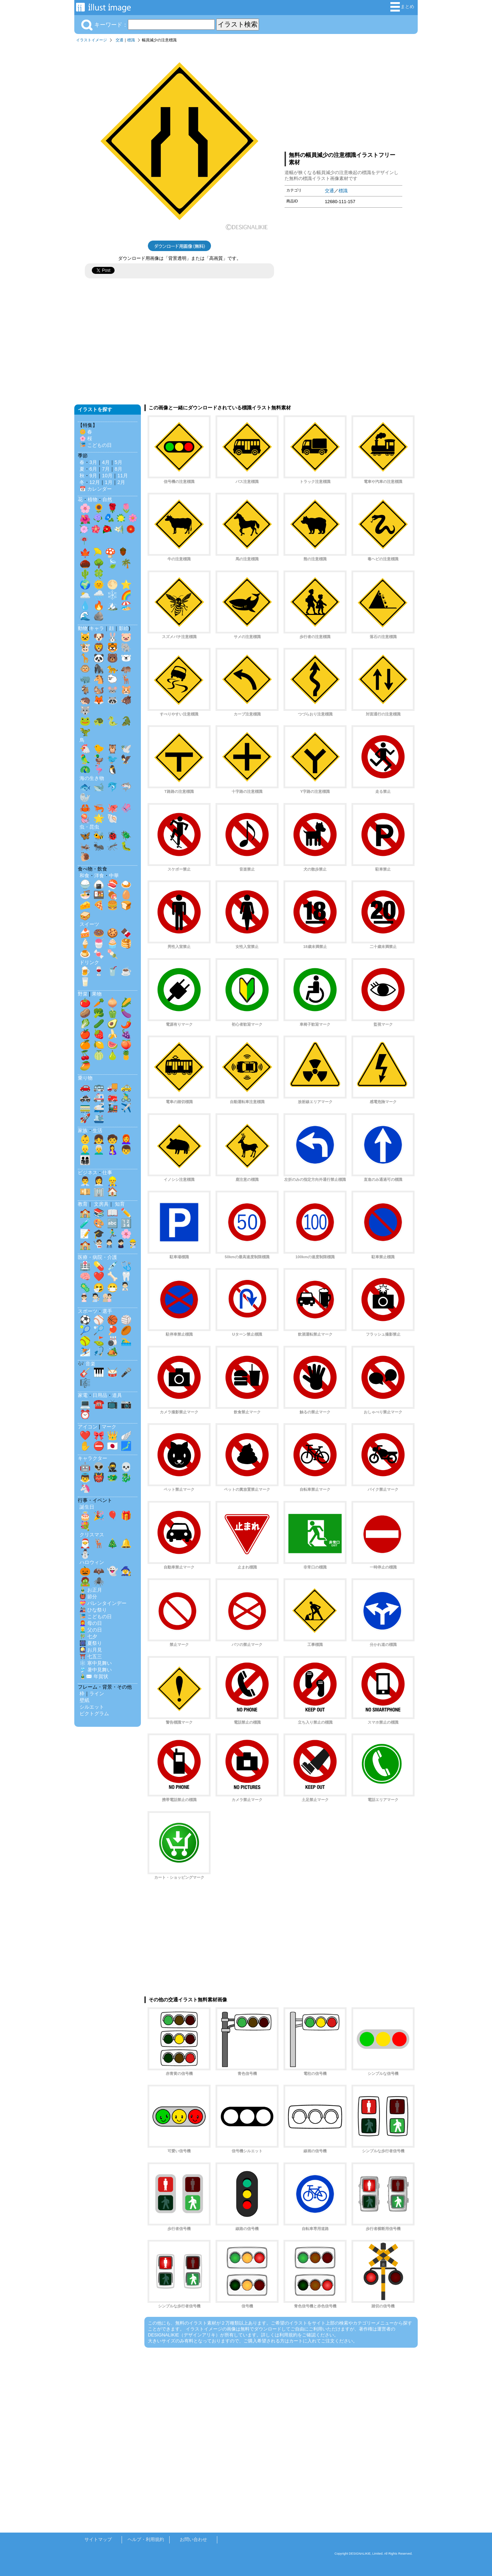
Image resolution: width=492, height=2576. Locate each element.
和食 (84, 875)
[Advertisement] (343, 96)
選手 (107, 1311)
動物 (83, 628)
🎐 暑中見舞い (96, 1670)
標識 (131, 40)
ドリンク (89, 962)
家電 (83, 1395)
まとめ (402, 7)
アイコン (87, 1426)
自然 (107, 499)
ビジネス (87, 1172)
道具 (117, 1395)
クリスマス (92, 1534)
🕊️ (126, 749)
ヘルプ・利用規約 (146, 2539)
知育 (120, 1204)
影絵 (124, 628)
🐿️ (98, 689)
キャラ (96, 628)
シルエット (92, 1707)
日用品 (100, 1395)
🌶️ (126, 1024)
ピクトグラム (94, 1713)
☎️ (98, 1404)
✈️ (126, 1108)
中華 (114, 875)
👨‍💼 (85, 1181)
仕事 (107, 1172)
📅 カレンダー (96, 489)
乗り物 (85, 1078)
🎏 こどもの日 (96, 445)
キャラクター (92, 1458)
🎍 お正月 (91, 1590)
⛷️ (85, 1351)
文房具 (101, 1204)
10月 (107, 475)
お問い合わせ (193, 2539)
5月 (118, 462)
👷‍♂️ (112, 1181)
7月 (106, 469)
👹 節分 (88, 1596)
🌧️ (98, 595)
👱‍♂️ (85, 1150)
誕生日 (87, 1507)
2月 (121, 482)
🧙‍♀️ (126, 1571)
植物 (92, 499)
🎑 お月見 (91, 1650)
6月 (93, 469)
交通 (119, 40)
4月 (106, 462)
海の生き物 (92, 778)
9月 (93, 475)
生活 (97, 1130)
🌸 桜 (86, 438)
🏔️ (112, 605)
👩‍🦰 (126, 1139)
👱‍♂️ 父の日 (91, 1630)
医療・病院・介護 (97, 1257)
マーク (109, 1426)
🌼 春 (86, 432)
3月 (93, 462)
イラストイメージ (91, 40)
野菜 (83, 994)
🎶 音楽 (86, 1363)
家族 (83, 1130)
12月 (94, 482)
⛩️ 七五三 (91, 1656)
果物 (97, 994)
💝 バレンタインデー (103, 1603)
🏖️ (126, 605)
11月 (122, 475)
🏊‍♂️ (126, 1341)
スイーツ (89, 924)
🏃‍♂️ (112, 1234)
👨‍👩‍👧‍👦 (85, 1160)
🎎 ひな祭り (93, 1610)
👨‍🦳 (98, 1150)
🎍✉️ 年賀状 (94, 1676)
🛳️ (98, 1118)
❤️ (98, 1276)
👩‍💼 (98, 1181)
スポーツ (87, 1311)
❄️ (112, 595)
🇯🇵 (112, 1446)
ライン (96, 1693)
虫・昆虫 (89, 827)
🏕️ (112, 1351)
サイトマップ (98, 2539)
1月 (108, 482)
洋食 (99, 875)
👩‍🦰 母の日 (91, 1623)
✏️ (126, 1213)
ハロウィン (92, 1562)
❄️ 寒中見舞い (96, 1663)
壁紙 (84, 1700)
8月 (118, 469)
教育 (83, 1204)
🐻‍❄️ (126, 658)
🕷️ (98, 1581)
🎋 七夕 (88, 1636)
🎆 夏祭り (91, 1643)
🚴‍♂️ (126, 1097)
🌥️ (85, 595)
